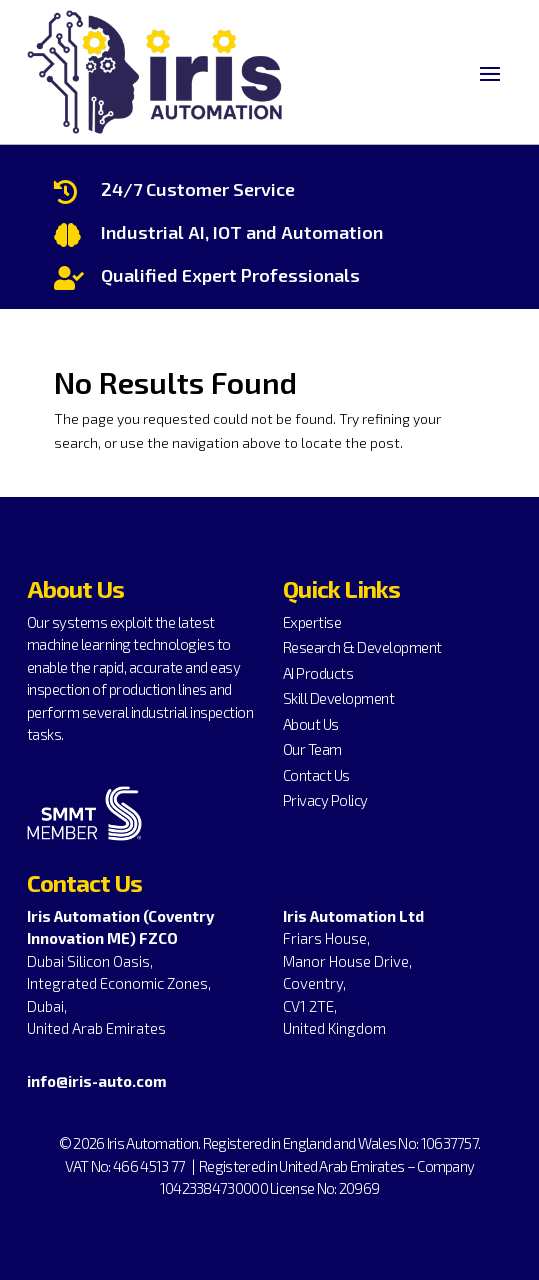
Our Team (312, 749)
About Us (311, 724)
